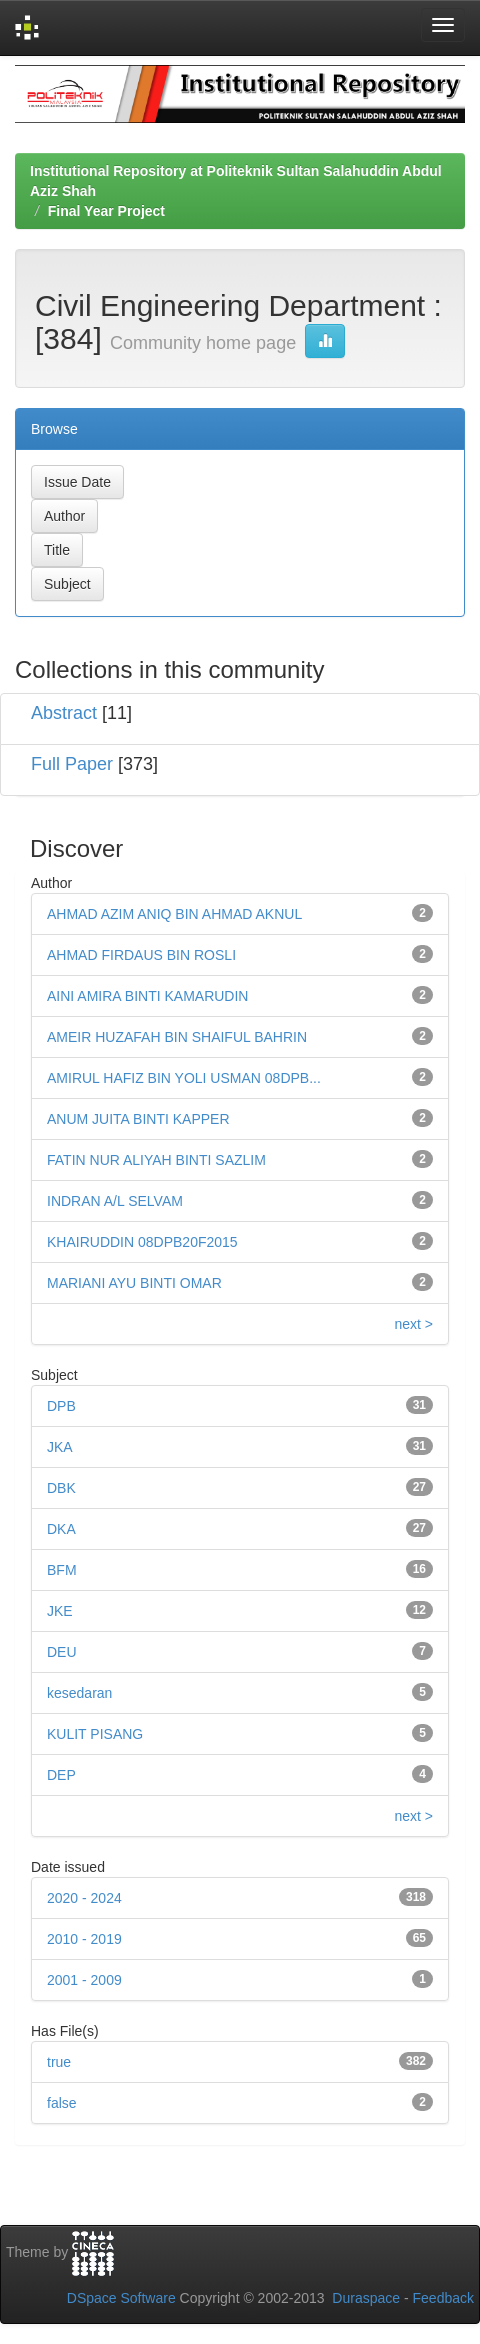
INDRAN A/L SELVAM (115, 1201)
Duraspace (366, 2298)
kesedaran (79, 1693)
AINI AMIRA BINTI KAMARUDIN (147, 996)
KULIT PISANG (95, 1734)
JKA (60, 1447)
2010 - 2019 (84, 1939)
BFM (62, 1570)
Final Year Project (106, 211)
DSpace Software (121, 2298)
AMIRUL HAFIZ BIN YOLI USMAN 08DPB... (184, 1078)
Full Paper (72, 764)
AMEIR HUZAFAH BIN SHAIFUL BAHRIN (177, 1037)
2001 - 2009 (84, 1980)
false (62, 2103)
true (59, 2062)
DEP (61, 1775)
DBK (61, 1488)
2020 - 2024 (84, 1898)
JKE (60, 1611)
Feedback (443, 2298)
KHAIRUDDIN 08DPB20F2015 (142, 1242)
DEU (62, 1652)
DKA (61, 1529)
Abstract (64, 713)
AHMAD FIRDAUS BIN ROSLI (141, 955)
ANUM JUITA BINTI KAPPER (138, 1119)
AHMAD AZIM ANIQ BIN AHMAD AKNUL (174, 914)
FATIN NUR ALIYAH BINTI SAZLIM (156, 1160)
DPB (61, 1406)
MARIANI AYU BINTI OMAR (134, 1283)
